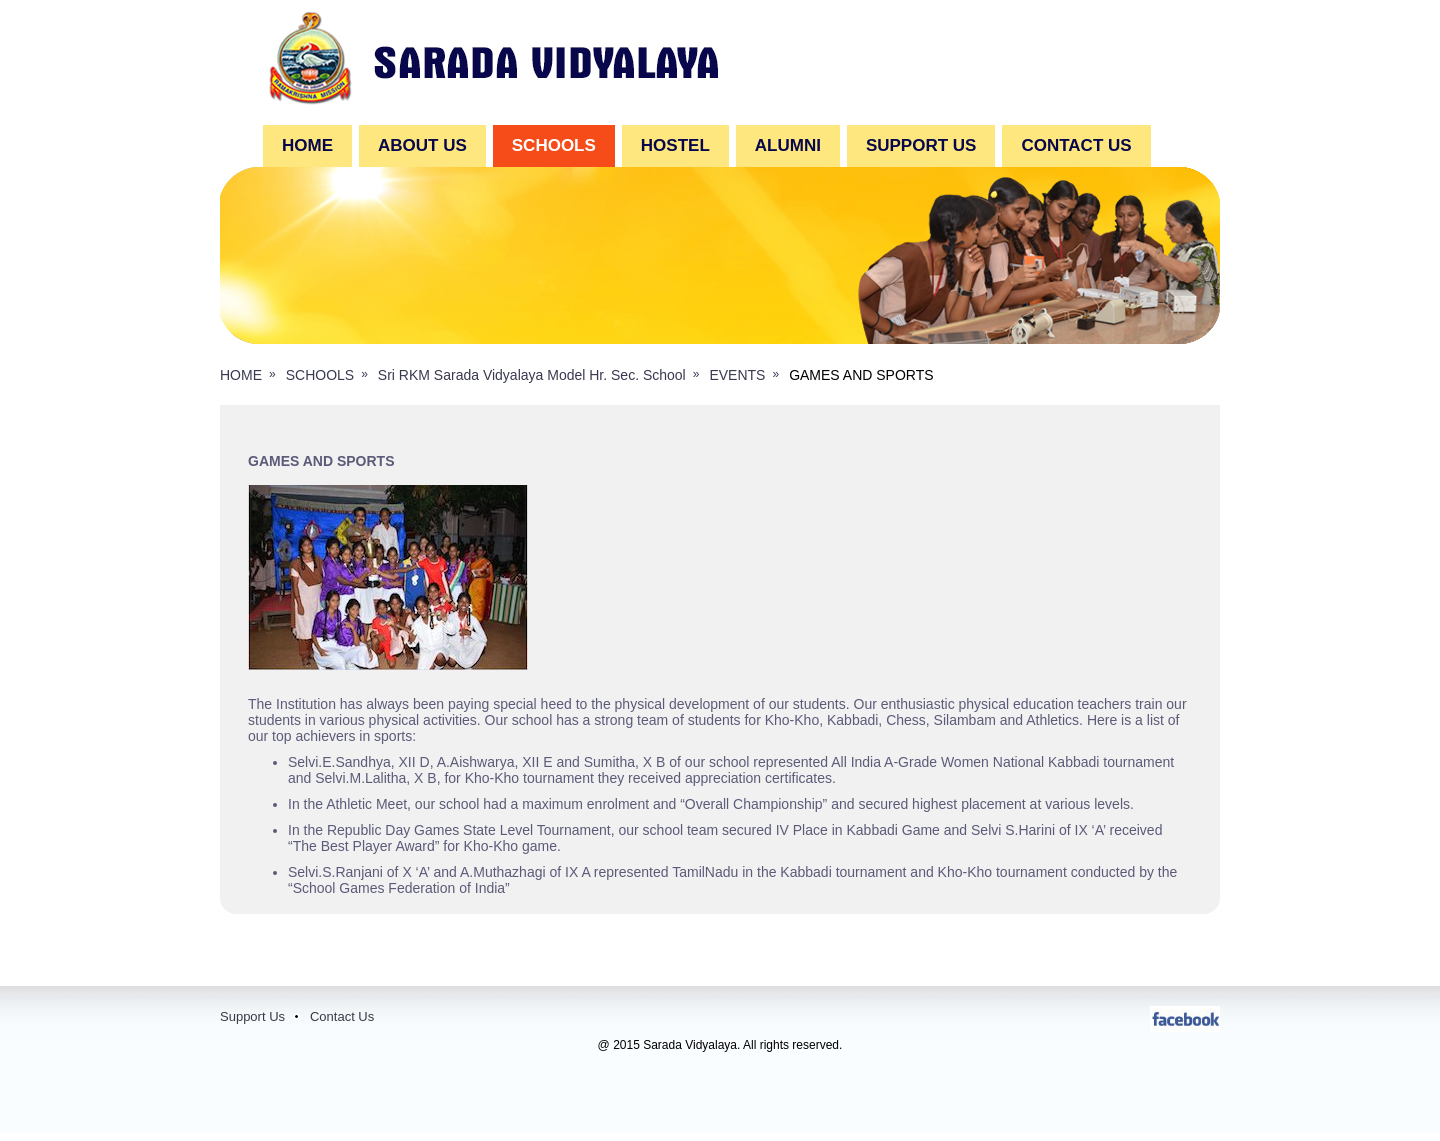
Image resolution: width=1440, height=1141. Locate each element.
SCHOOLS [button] (554, 145)
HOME (241, 375)
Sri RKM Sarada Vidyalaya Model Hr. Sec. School (532, 375)
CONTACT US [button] (1076, 145)
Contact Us (342, 1016)
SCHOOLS (320, 375)
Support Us (252, 1016)
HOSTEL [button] (675, 145)
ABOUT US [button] (422, 145)
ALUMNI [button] (788, 145)
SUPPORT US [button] (921, 145)
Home (307, 145)
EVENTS (737, 375)
